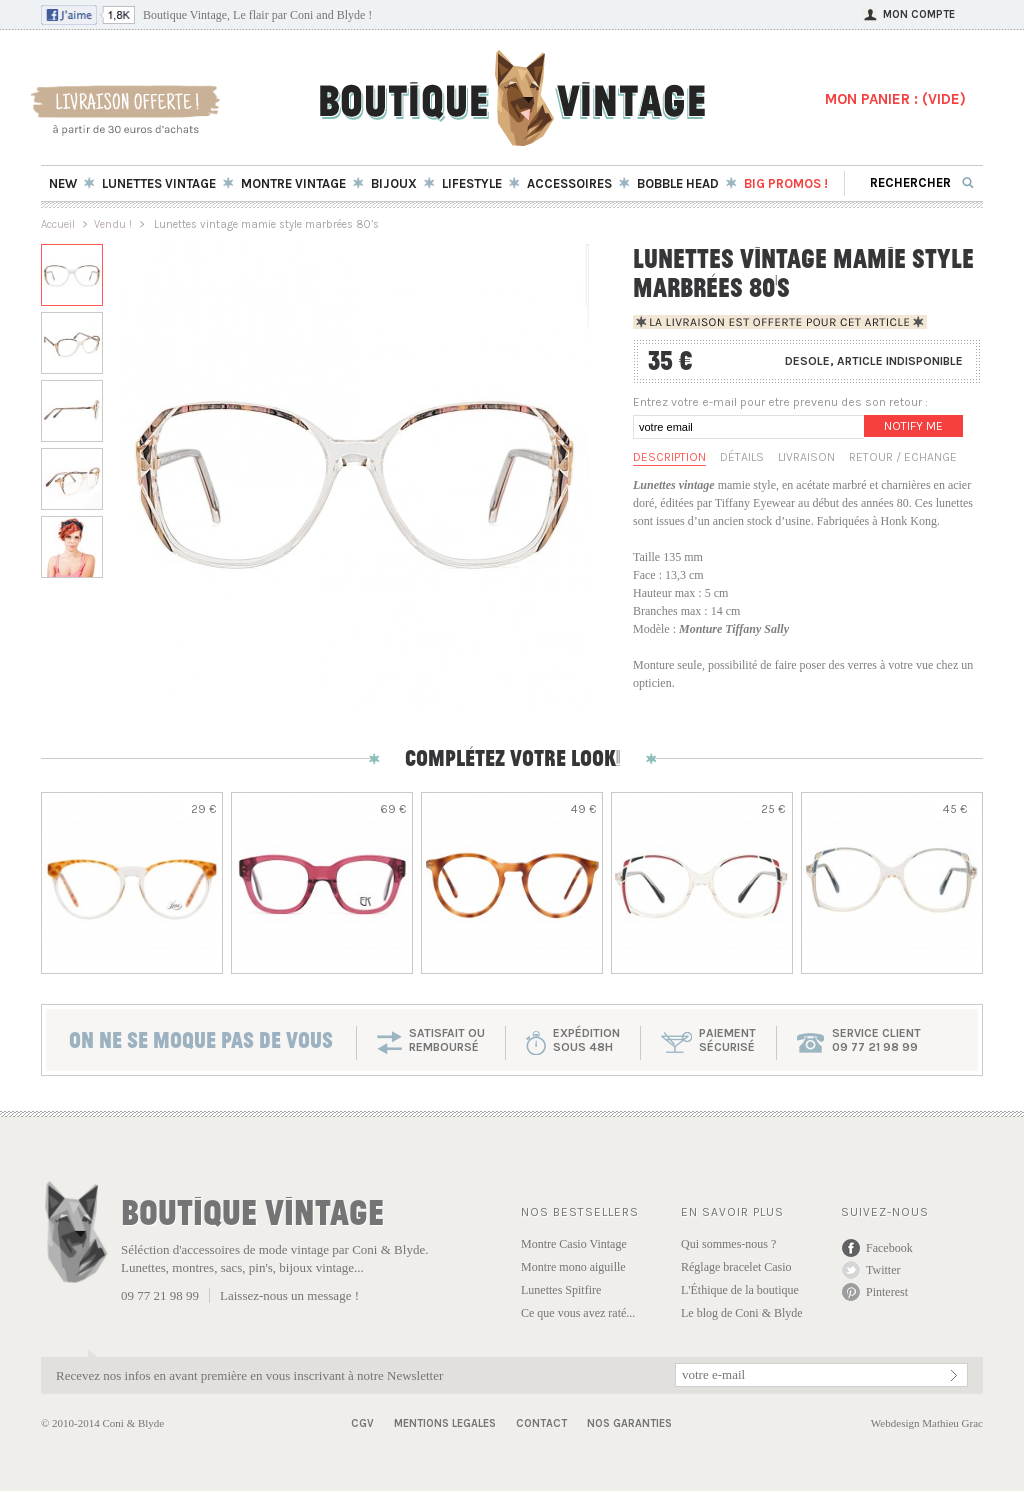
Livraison (806, 457)
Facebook (889, 1248)
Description (669, 457)
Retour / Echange (903, 457)
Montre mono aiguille (573, 1267)
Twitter (883, 1270)
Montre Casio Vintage (574, 1244)
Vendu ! (113, 224)
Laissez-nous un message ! (289, 1295)
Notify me (913, 426)
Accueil (58, 224)
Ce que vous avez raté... (578, 1313)
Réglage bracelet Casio (736, 1267)
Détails (742, 457)
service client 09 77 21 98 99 (876, 1040)
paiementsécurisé (727, 1040)
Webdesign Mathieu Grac (927, 1423)
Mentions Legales (445, 1423)
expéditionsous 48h (586, 1040)
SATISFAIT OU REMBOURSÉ (447, 1040)
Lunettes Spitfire (561, 1290)
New (63, 183)
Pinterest (887, 1292)
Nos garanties (629, 1423)
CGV (362, 1423)
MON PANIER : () (895, 99)
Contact (541, 1423)
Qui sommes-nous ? (728, 1244)
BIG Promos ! (786, 183)
